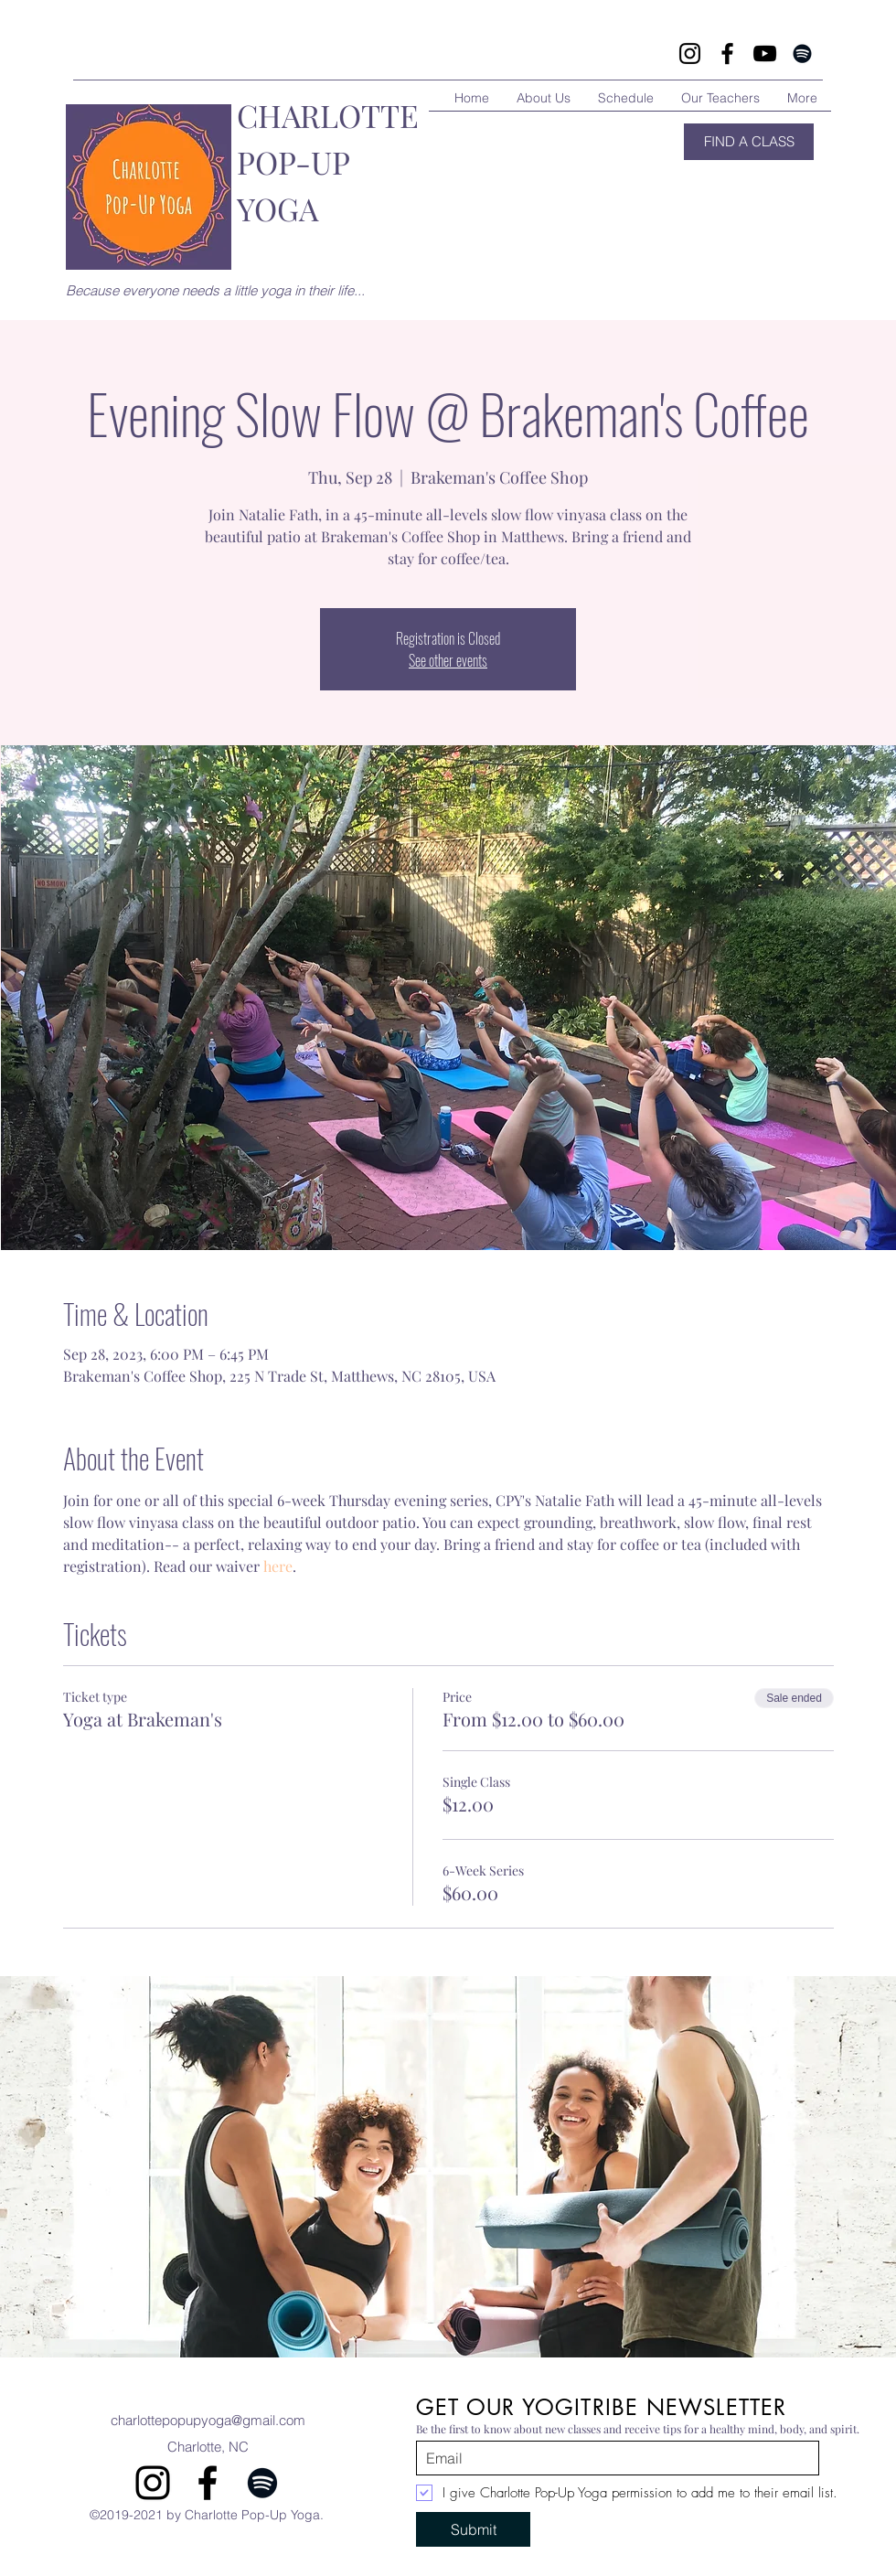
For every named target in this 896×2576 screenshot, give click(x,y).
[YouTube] (765, 53)
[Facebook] (727, 53)
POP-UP (293, 162)
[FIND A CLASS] (749, 141)
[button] (448, 2166)
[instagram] (153, 2483)
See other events (448, 660)
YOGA (277, 208)
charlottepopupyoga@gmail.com (208, 2420)
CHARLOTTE (328, 115)
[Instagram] (690, 53)
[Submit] (473, 2529)
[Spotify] (802, 53)
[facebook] (207, 2483)
